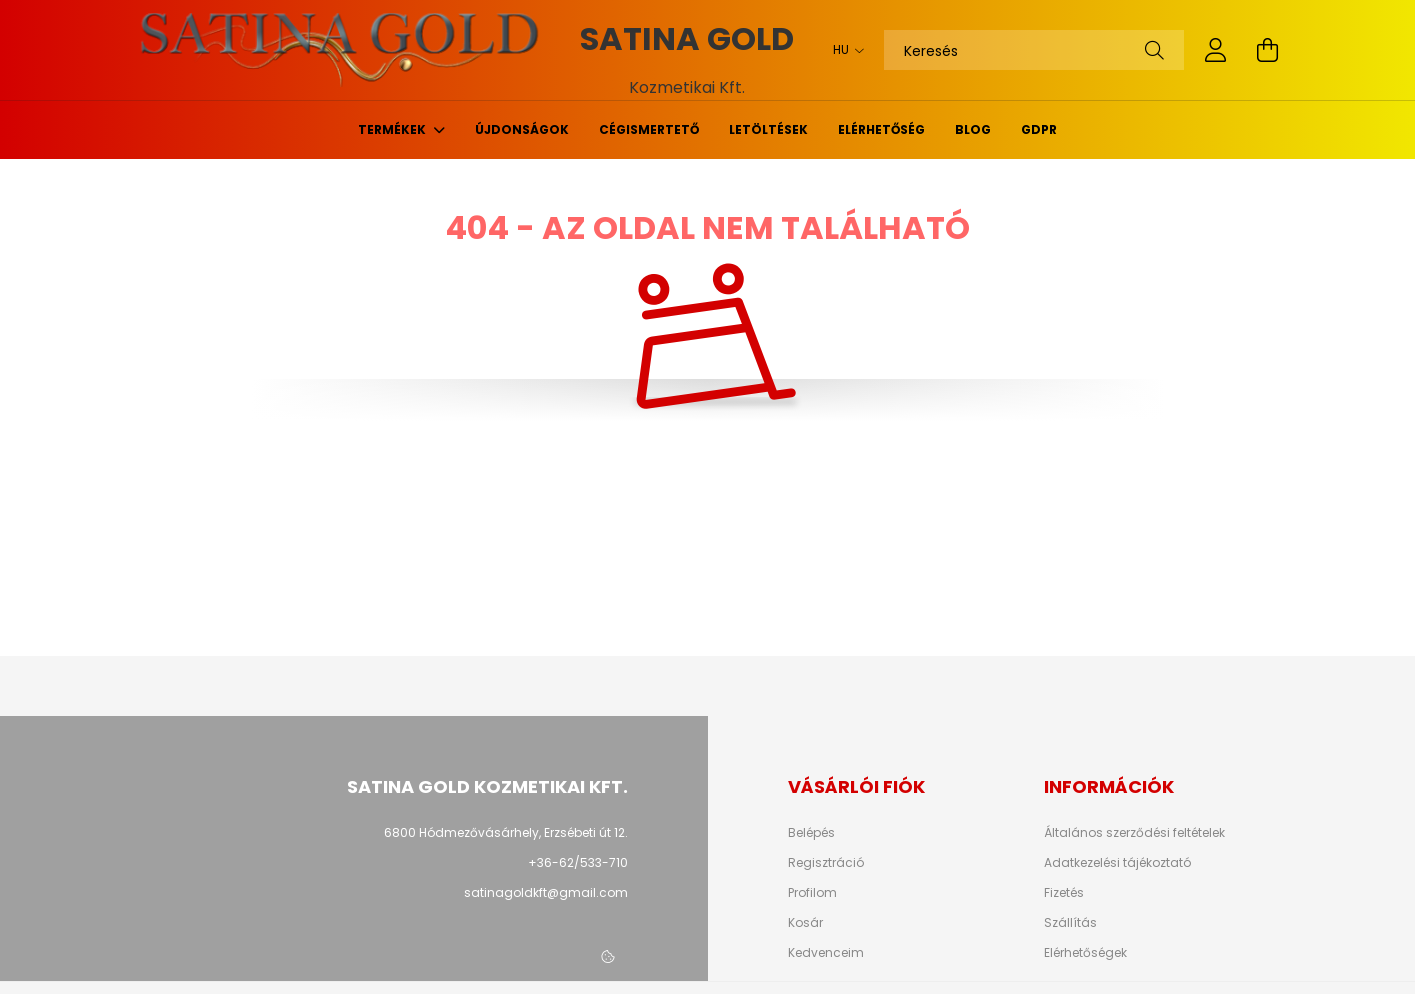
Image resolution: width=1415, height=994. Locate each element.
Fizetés (1064, 893)
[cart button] (1268, 50)
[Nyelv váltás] (843, 50)
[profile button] (1216, 50)
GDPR (1039, 129)
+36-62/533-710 (578, 862)
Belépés (811, 833)
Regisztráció (826, 863)
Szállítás (1070, 923)
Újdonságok (522, 129)
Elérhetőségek (1085, 953)
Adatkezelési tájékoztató (1117, 863)
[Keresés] (1034, 50)
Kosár (805, 923)
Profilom (812, 893)
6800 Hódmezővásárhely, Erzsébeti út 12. (506, 832)
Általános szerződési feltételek (1134, 833)
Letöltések (768, 129)
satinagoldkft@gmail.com (546, 892)
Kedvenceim (826, 953)
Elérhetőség (881, 129)
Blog (973, 129)
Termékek (393, 129)
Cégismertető (649, 129)
